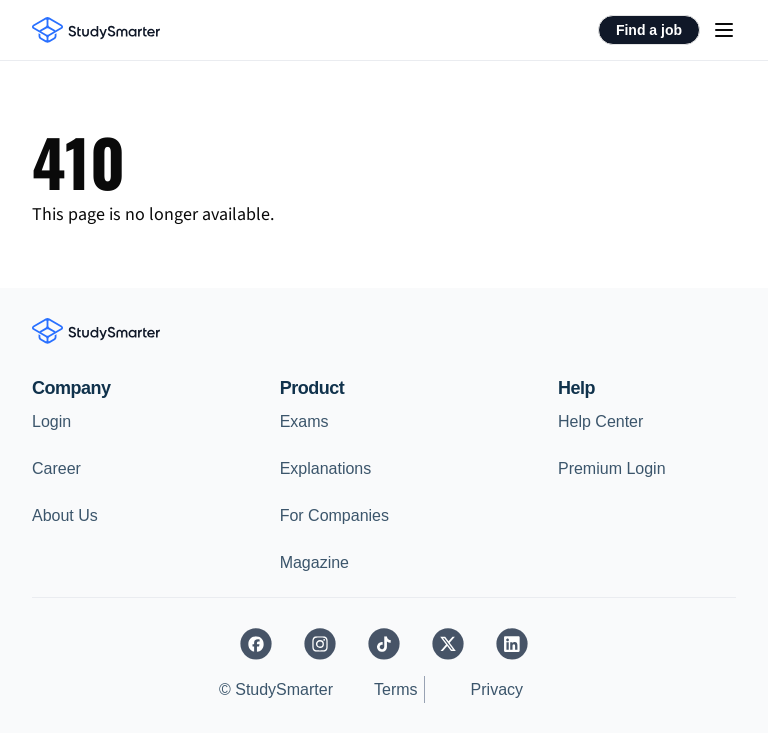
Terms (396, 689)
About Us (65, 515)
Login (51, 421)
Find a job (649, 30)
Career (56, 468)
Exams (304, 421)
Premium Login (612, 468)
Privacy (497, 689)
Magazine (314, 562)
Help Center (600, 421)
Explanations (326, 468)
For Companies (334, 515)
